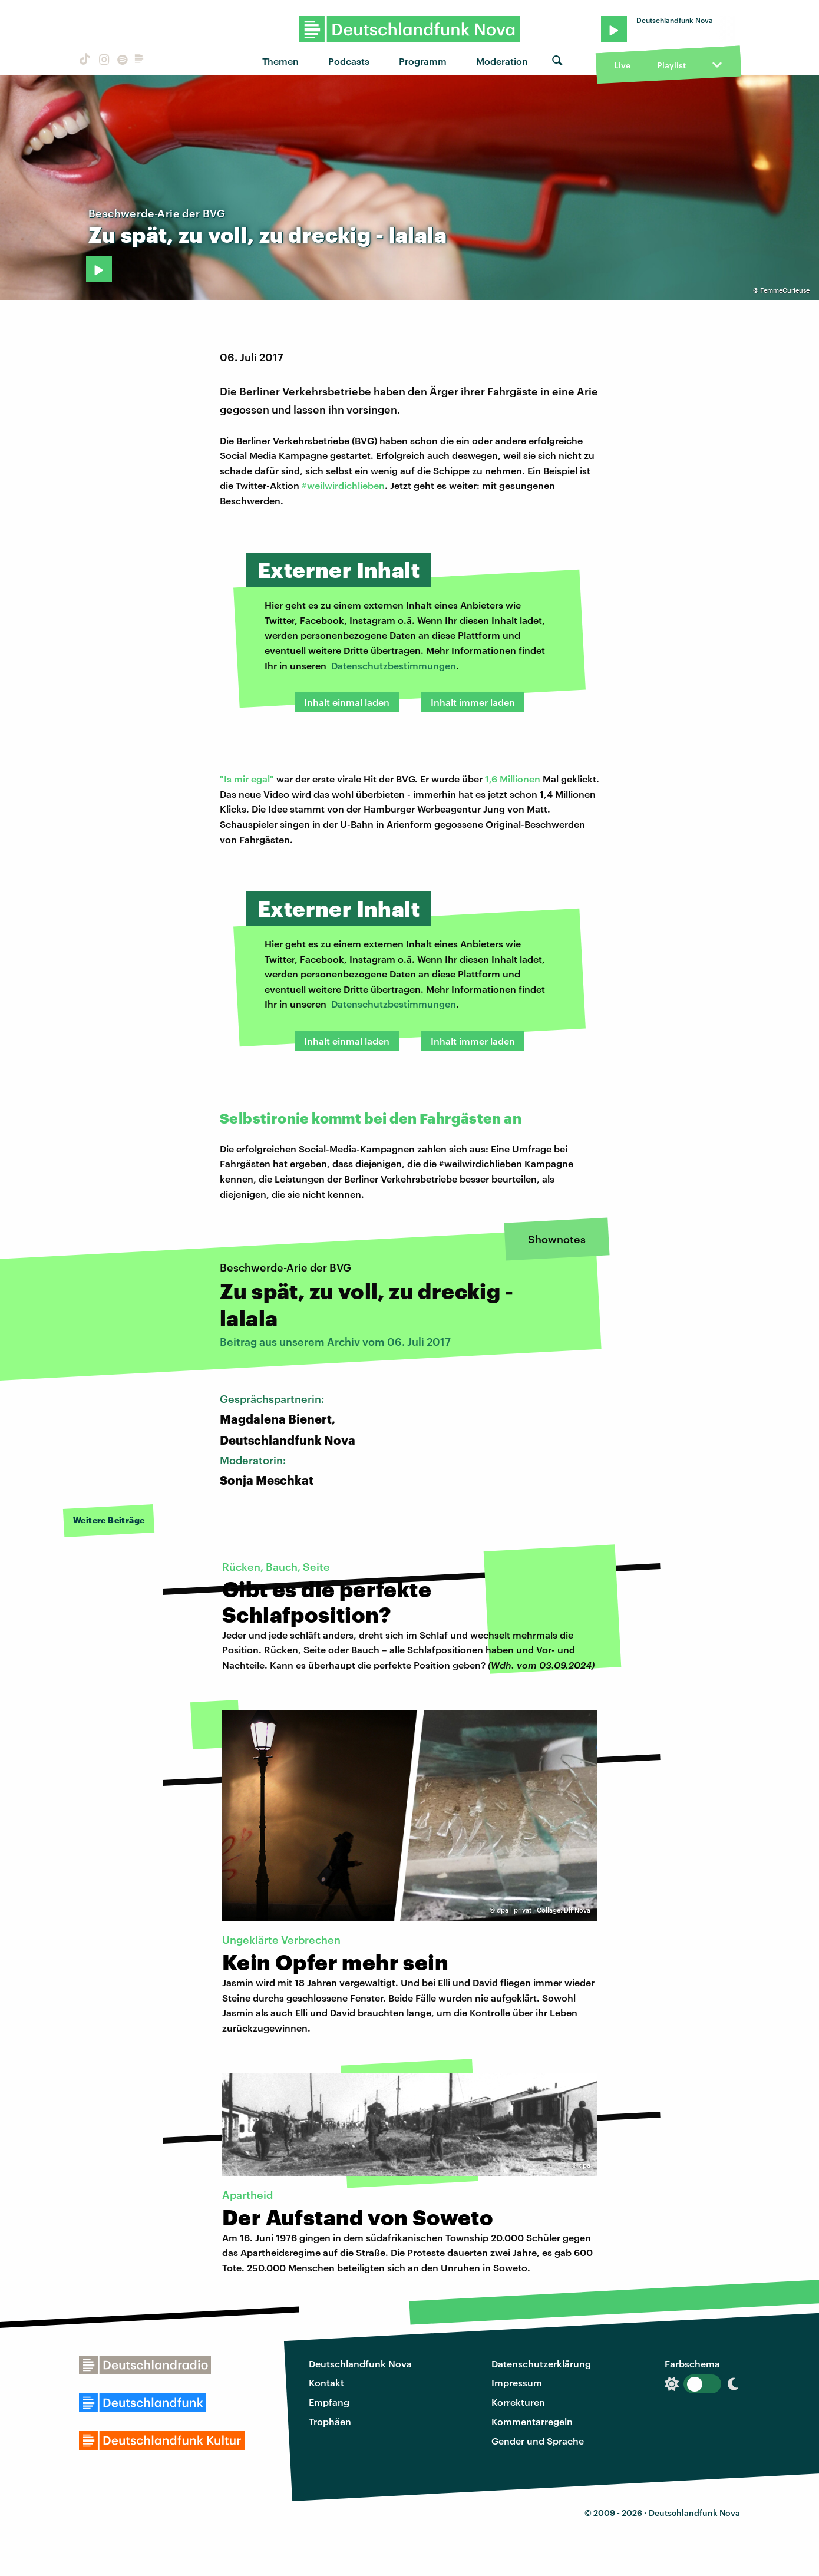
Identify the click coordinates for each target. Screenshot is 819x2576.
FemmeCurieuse (785, 290)
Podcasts (348, 61)
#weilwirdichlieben (343, 485)
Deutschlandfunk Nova (360, 2363)
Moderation (502, 61)
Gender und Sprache (537, 2440)
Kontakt (326, 2382)
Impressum (516, 2382)
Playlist (671, 65)
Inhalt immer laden (473, 702)
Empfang (329, 2401)
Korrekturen (518, 2401)
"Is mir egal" (247, 778)
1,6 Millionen (512, 778)
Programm (423, 61)
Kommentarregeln (532, 2421)
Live (622, 65)
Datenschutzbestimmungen (393, 665)
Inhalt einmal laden (346, 702)
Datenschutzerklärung (541, 2363)
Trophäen (330, 2421)
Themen (280, 61)
